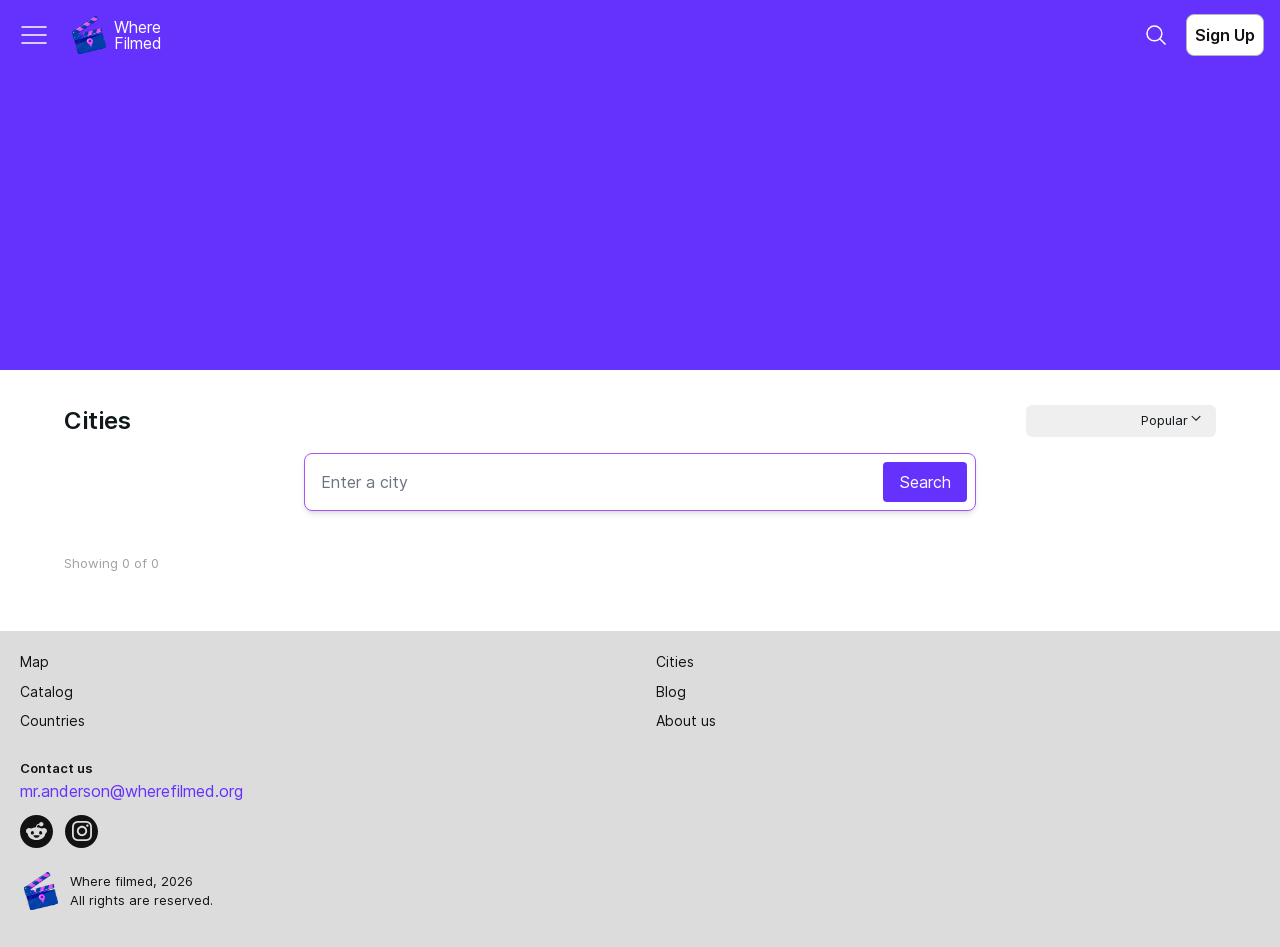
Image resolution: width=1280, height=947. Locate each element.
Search (925, 482)
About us (686, 720)
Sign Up (1225, 35)
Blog (671, 691)
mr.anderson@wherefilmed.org (131, 791)
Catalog (46, 691)
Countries (52, 720)
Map (34, 661)
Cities (675, 661)
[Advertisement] (640, 220)
